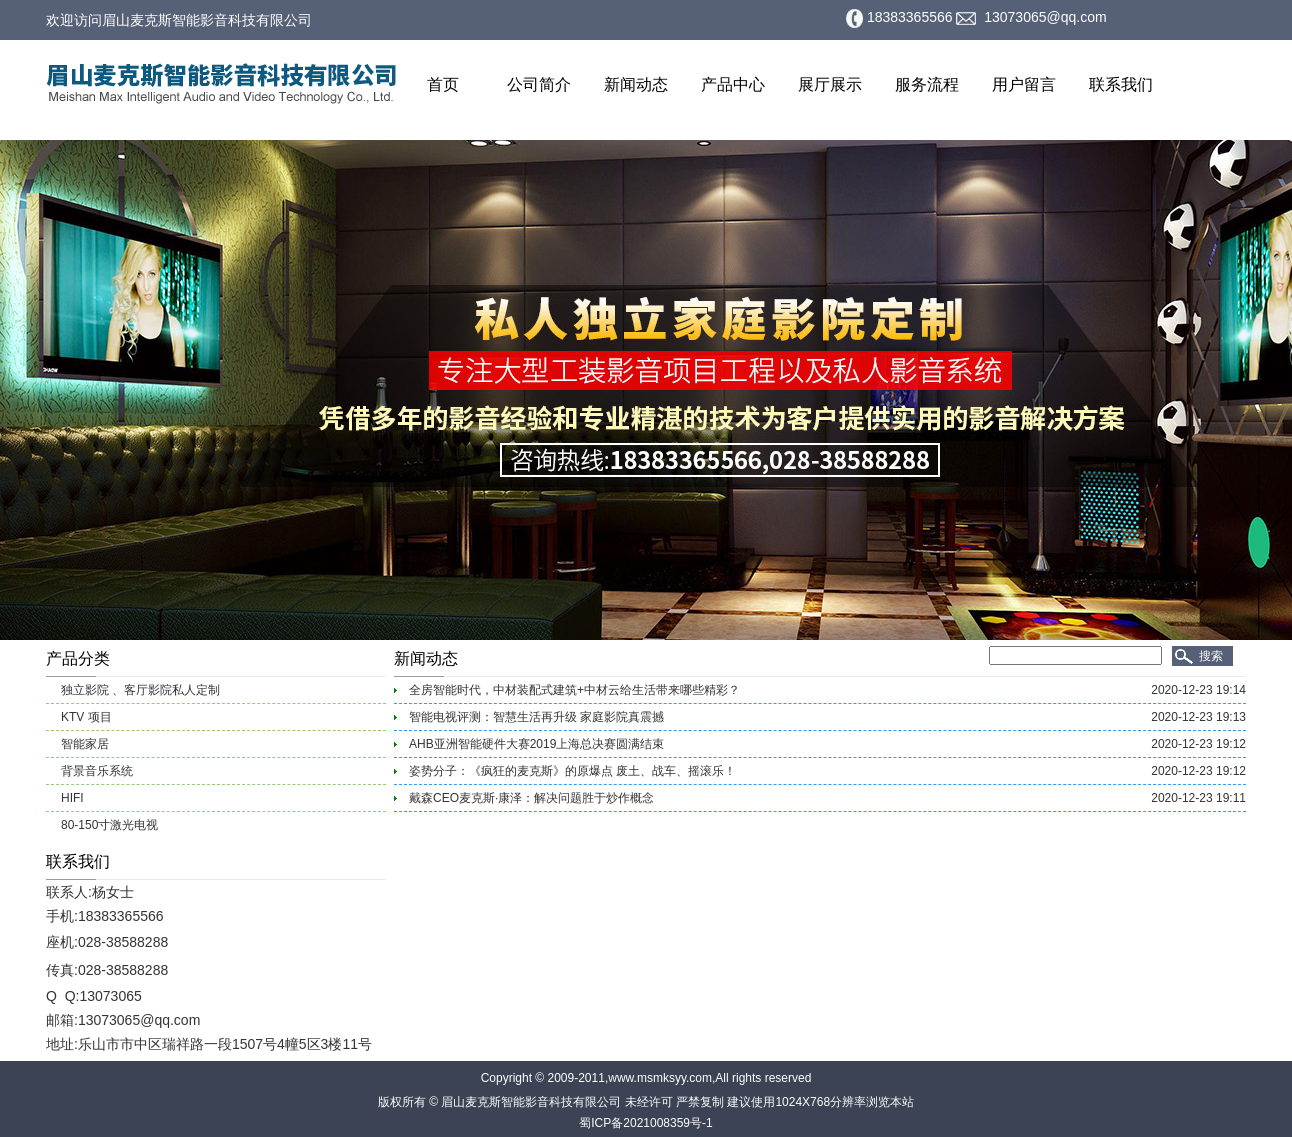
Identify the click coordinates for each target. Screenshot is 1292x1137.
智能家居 (85, 744)
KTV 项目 (86, 717)
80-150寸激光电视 (109, 825)
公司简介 (539, 84)
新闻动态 (636, 84)
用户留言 (1024, 84)
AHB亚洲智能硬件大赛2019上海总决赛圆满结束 (536, 744)
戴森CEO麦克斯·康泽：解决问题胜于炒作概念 (531, 798)
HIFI (72, 798)
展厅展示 (830, 84)
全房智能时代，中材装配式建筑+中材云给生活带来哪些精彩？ (574, 690)
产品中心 (733, 84)
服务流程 (927, 84)
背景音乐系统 (97, 771)
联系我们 (1121, 84)
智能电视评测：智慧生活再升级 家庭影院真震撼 (536, 717)
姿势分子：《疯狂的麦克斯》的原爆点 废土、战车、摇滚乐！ (572, 771)
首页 (443, 84)
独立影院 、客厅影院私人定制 (140, 690)
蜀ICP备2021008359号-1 (645, 1123)
